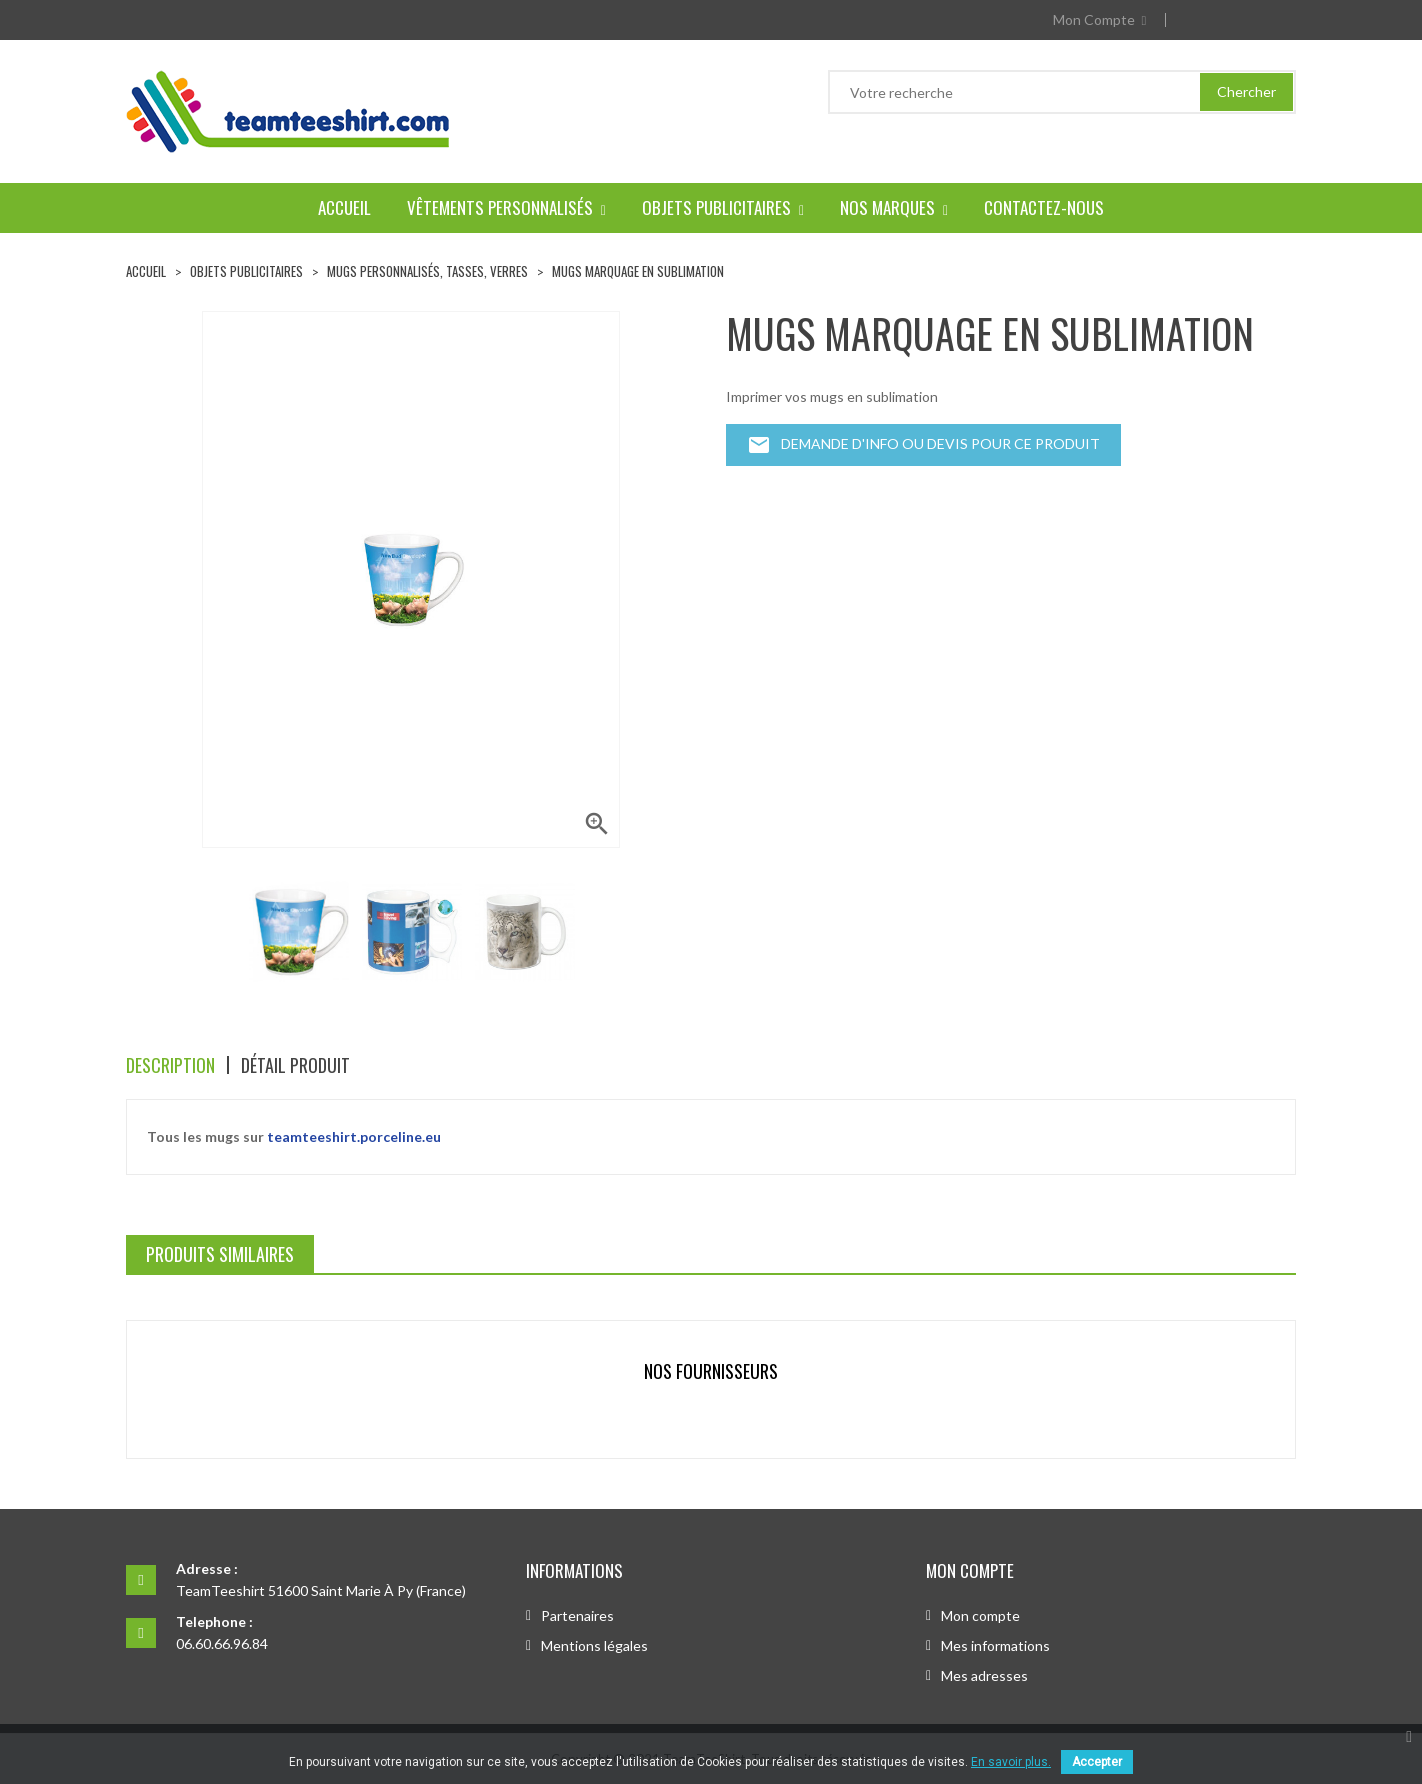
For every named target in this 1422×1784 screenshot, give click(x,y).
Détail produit (295, 1065)
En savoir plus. (1011, 1762)
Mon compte (980, 1615)
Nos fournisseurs (711, 1371)
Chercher (1246, 91)
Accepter (1097, 1762)
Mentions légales (594, 1645)
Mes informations (995, 1645)
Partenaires (577, 1615)
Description (170, 1065)
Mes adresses (984, 1675)
